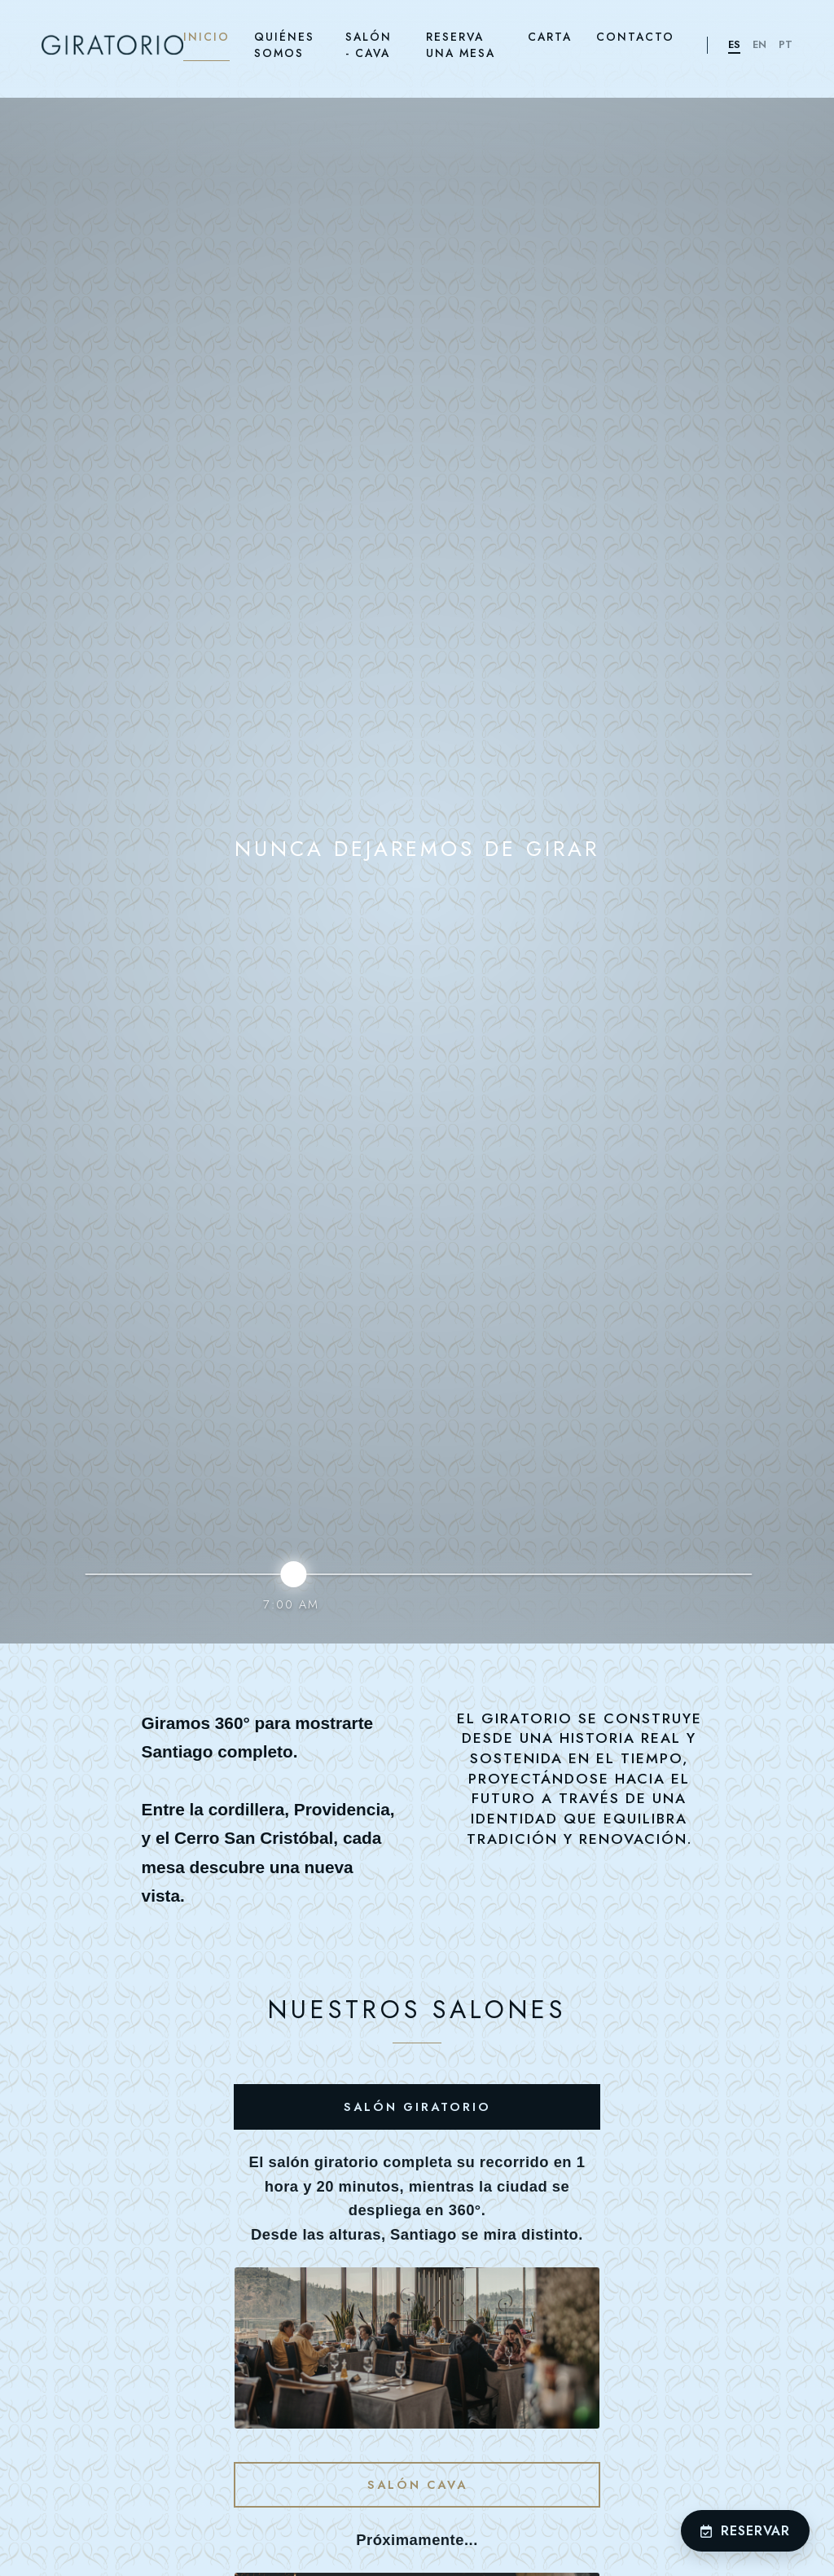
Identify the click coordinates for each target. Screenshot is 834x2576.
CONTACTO (635, 37)
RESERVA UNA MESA (460, 45)
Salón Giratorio (417, 2107)
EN (759, 44)
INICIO (206, 37)
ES (734, 44)
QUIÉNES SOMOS (284, 45)
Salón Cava (417, 2485)
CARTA (550, 37)
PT (785, 44)
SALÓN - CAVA (368, 45)
